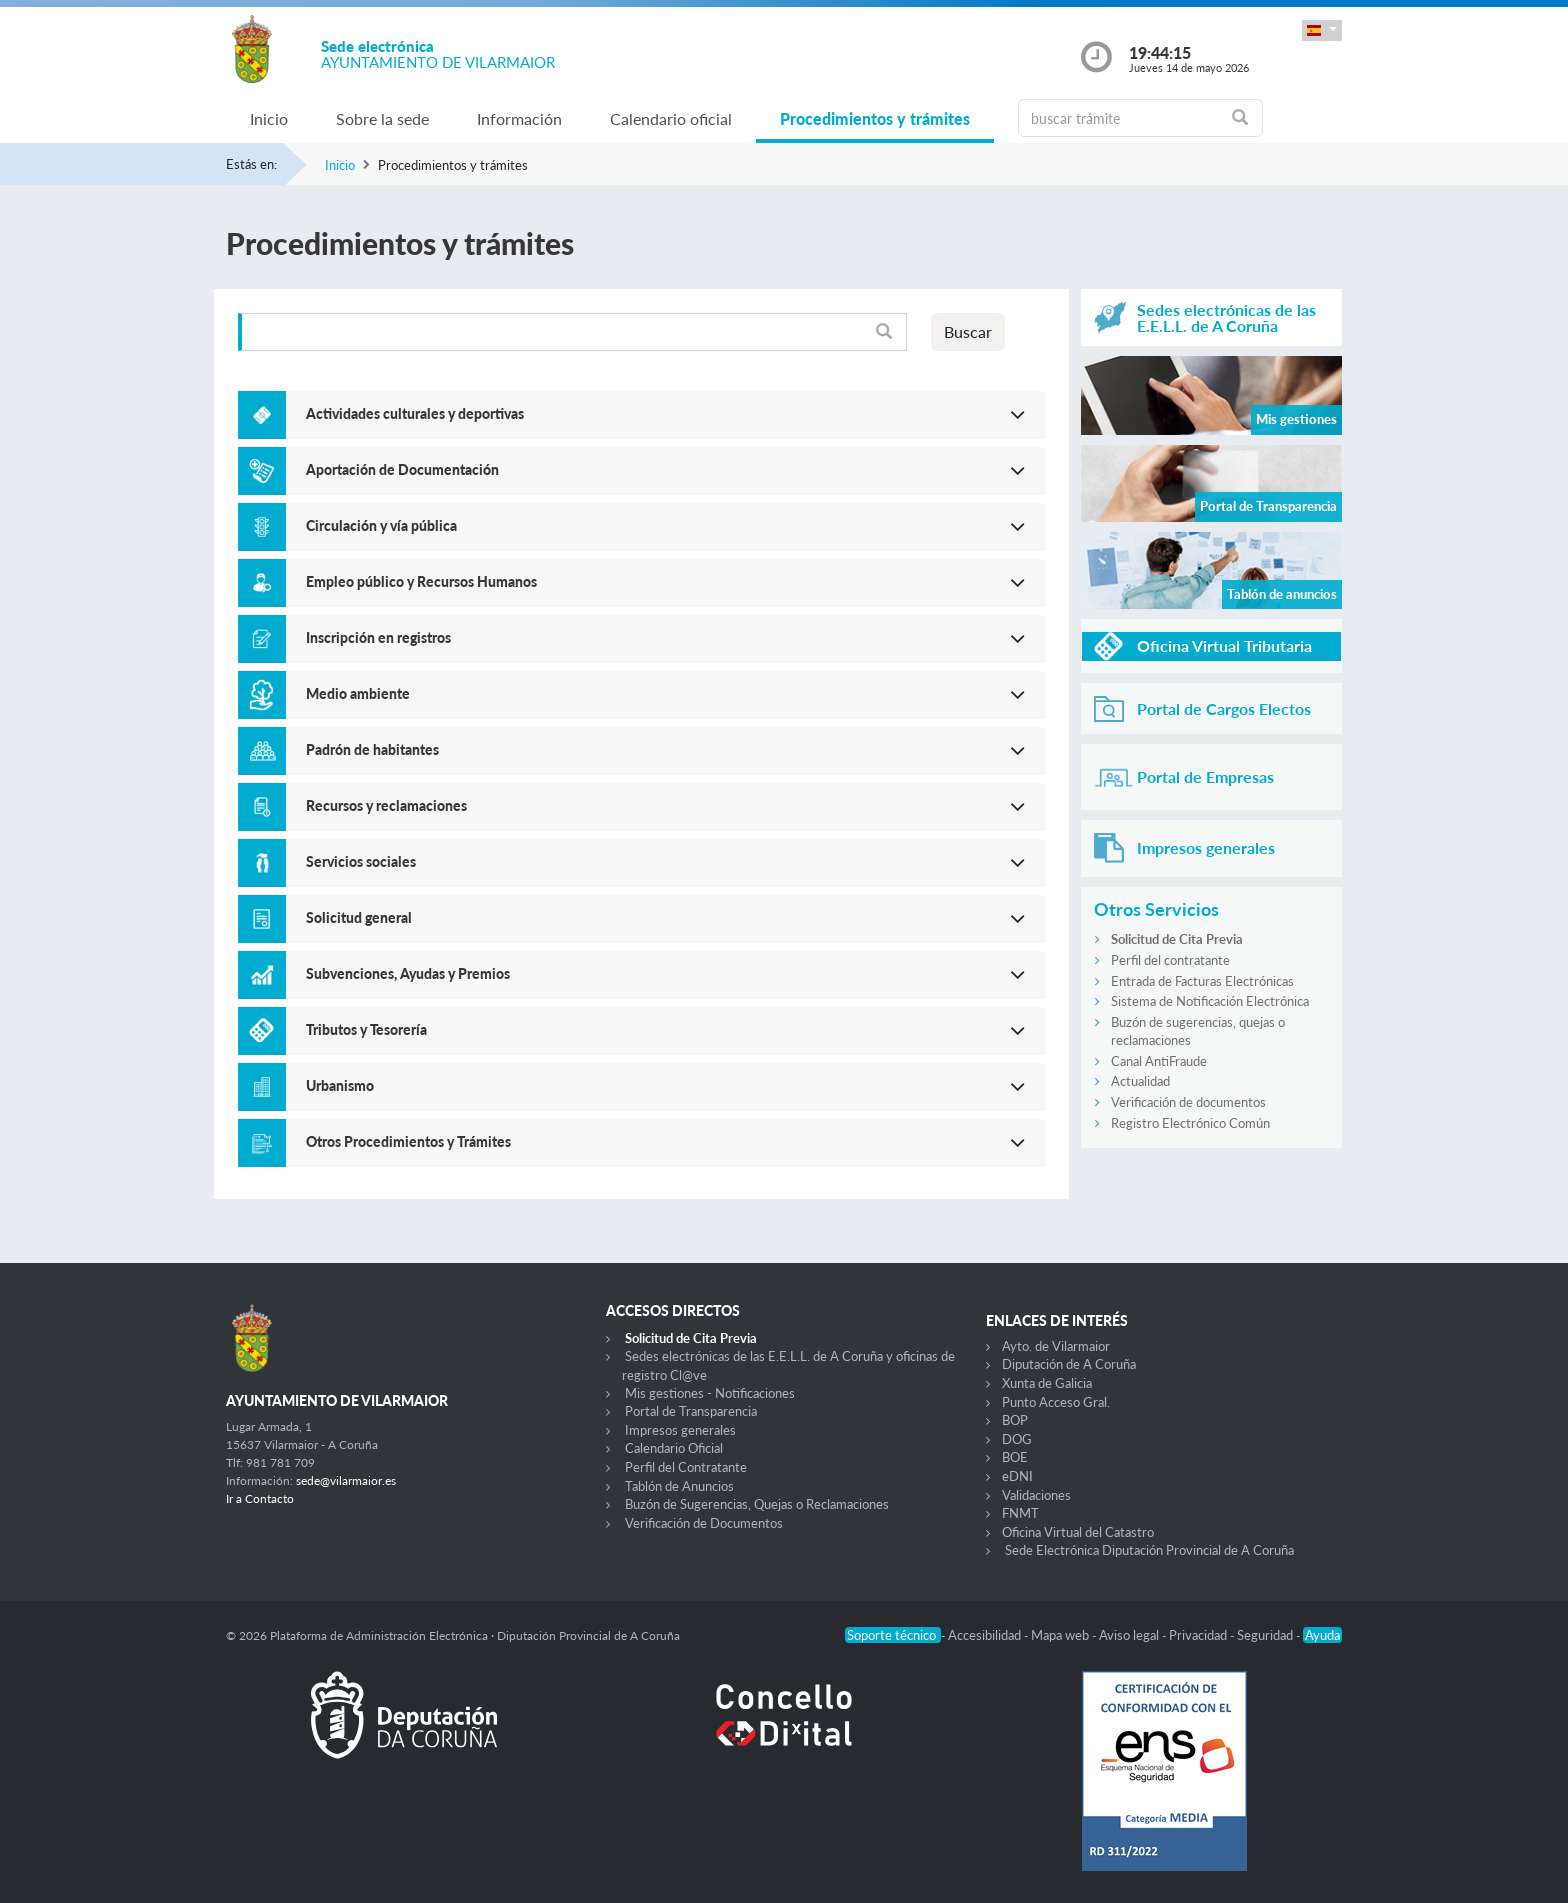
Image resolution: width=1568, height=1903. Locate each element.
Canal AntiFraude (1159, 1061)
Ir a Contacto (260, 1498)
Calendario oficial (671, 118)
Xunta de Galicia (1047, 1383)
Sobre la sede (382, 118)
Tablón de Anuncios (679, 1486)
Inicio (269, 118)
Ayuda (1322, 1635)
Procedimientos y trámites (875, 118)
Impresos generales (680, 1430)
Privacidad (1199, 1635)
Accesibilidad (986, 1635)
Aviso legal (1130, 1635)
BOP (1015, 1420)
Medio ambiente (358, 693)
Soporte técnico (893, 1635)
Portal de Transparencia (691, 1411)
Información (519, 118)
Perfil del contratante (1170, 960)
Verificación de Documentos (704, 1523)
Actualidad (1140, 1081)
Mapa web (1061, 1635)
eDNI (1017, 1476)
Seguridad (1266, 1635)
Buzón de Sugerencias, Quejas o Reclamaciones (757, 1504)
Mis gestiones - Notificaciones (710, 1393)
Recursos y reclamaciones (386, 805)
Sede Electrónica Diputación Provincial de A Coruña (1149, 1550)
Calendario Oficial (674, 1448)
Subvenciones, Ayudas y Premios (408, 973)
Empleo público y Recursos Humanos (421, 581)
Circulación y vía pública (381, 525)
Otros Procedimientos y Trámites (408, 1141)
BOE (1015, 1457)
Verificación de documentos (1188, 1102)
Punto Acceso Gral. (1056, 1402)
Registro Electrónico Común (1190, 1123)
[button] (1322, 30)
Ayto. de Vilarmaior (1056, 1346)
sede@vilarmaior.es (346, 1480)
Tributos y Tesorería (366, 1029)
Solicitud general (359, 917)
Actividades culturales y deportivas (415, 413)
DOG (1017, 1439)
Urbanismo (340, 1085)
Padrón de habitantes (372, 749)
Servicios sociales (361, 861)
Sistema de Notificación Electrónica (1210, 1001)
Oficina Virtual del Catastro (1078, 1532)
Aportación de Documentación (402, 469)
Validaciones (1036, 1495)
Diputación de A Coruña (1069, 1364)
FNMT (1020, 1513)
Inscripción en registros (378, 637)
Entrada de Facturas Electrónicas (1202, 981)
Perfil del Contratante (686, 1467)
